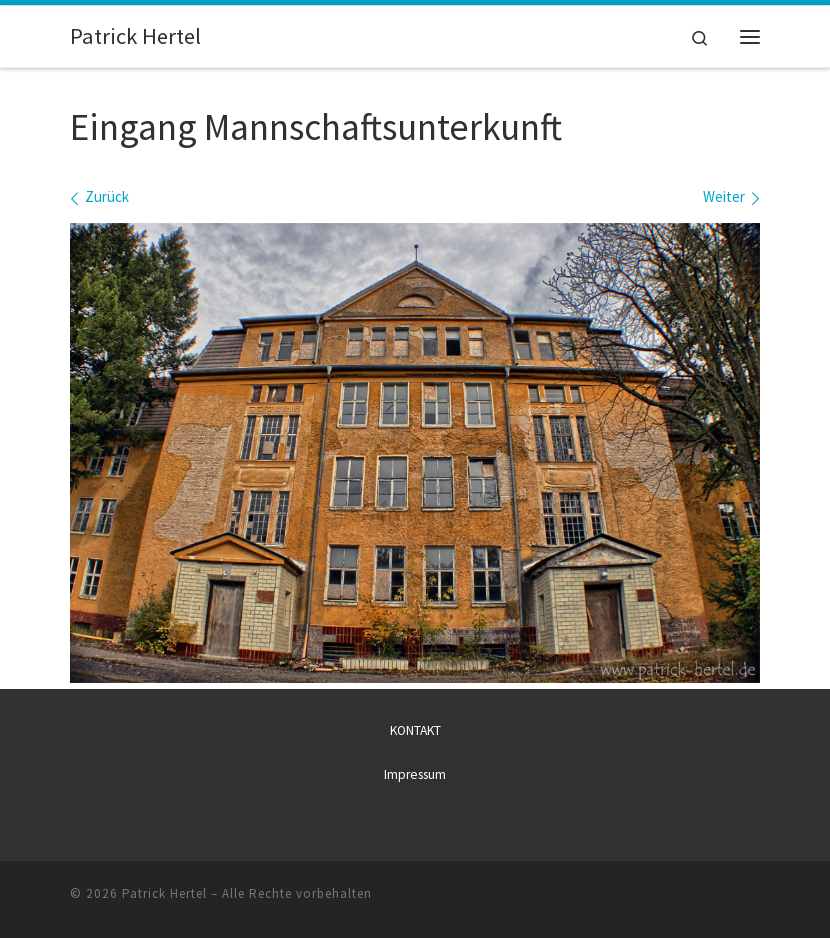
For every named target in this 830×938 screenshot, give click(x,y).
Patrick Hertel (164, 893)
